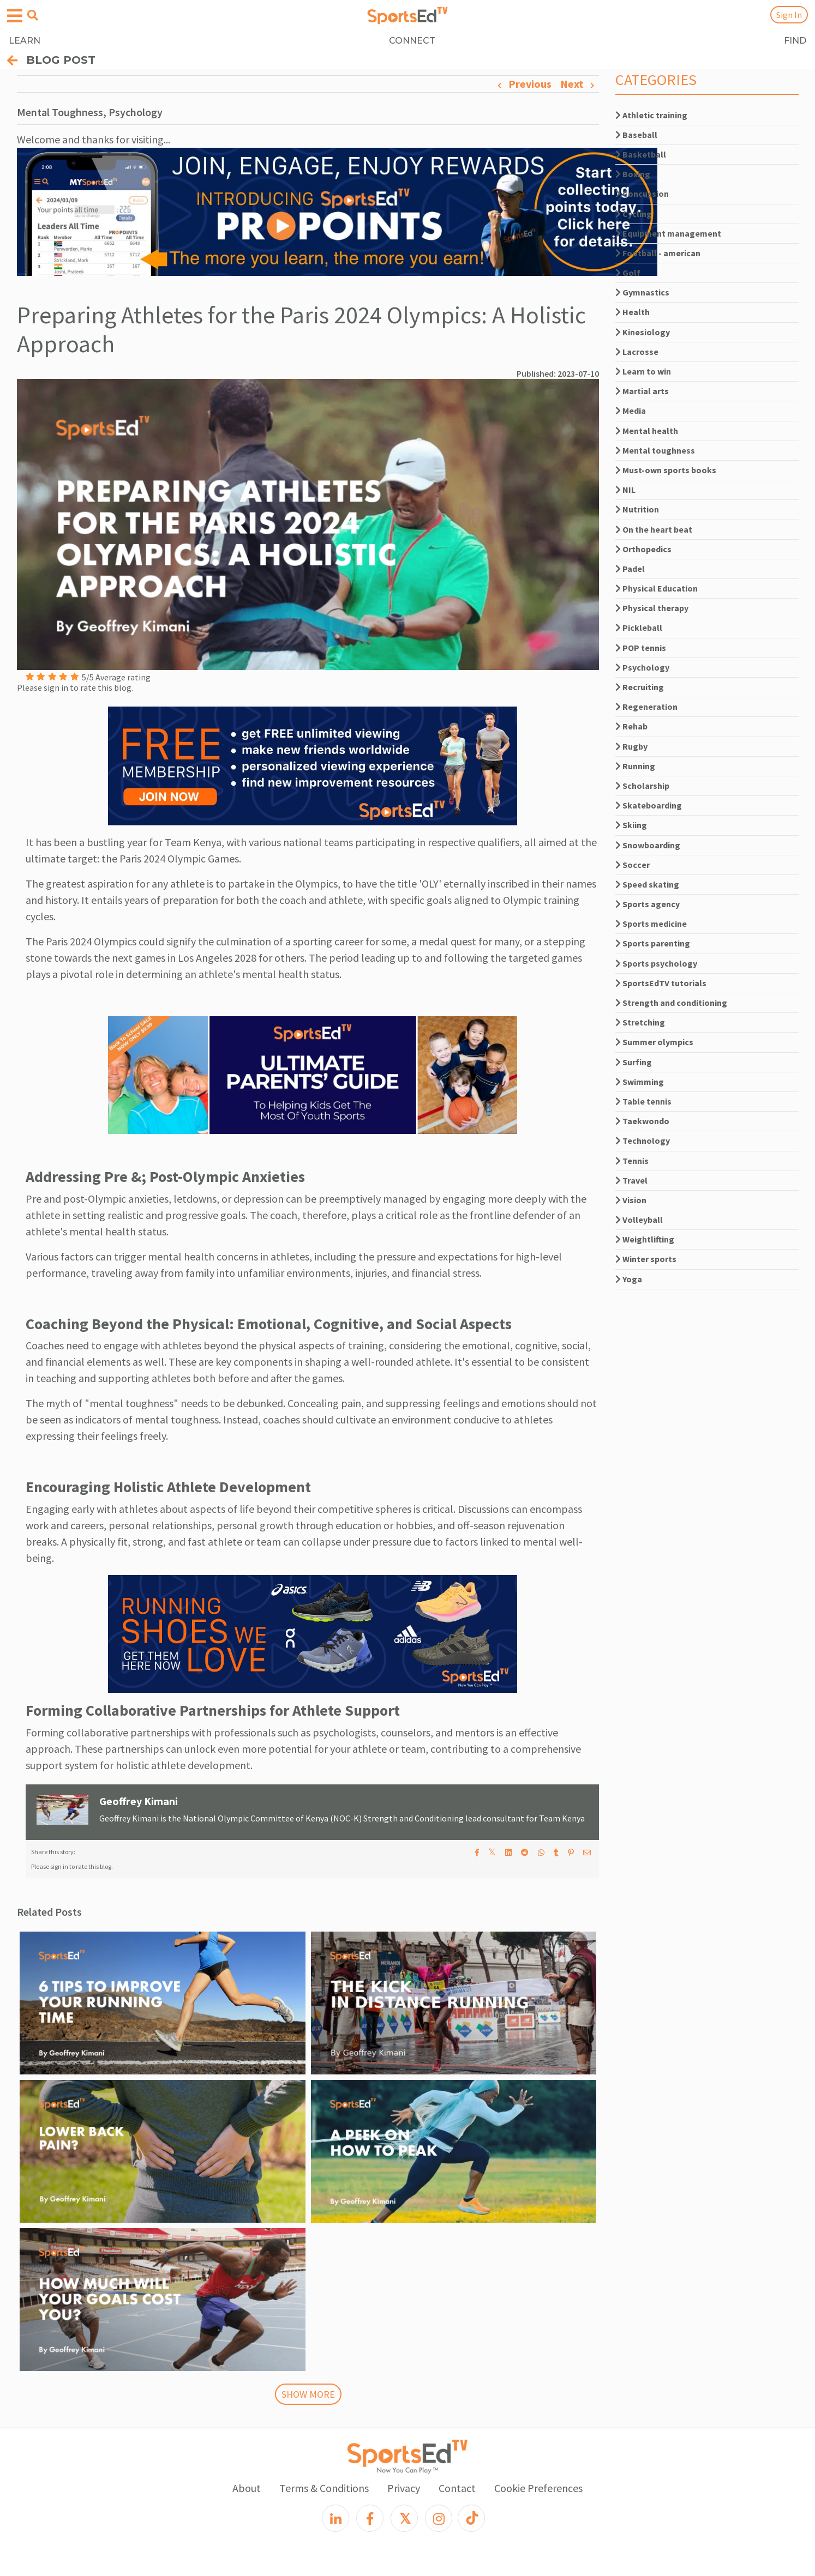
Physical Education (656, 588)
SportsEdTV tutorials (660, 983)
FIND (795, 40)
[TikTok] (471, 2518)
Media (630, 410)
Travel (631, 1180)
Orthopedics (643, 549)
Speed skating (647, 884)
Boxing (632, 173)
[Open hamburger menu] (14, 16)
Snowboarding (647, 845)
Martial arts (642, 390)
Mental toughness (655, 450)
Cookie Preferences (538, 2488)
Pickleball (638, 627)
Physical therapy (651, 607)
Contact (457, 2488)
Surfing (633, 1062)
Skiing (631, 824)
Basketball (640, 154)
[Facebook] (369, 2518)
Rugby (631, 746)
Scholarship (642, 785)
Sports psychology (656, 963)
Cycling (633, 213)
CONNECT (412, 40)
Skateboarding (648, 805)
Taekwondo (642, 1120)
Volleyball (639, 1219)
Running (635, 766)
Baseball (636, 134)
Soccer (632, 864)
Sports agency (647, 903)
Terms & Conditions (324, 2488)
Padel (630, 568)
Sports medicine (651, 923)
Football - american (657, 253)
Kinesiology (642, 332)
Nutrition (637, 509)
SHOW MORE (308, 2394)
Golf (627, 272)
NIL (625, 489)
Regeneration (646, 706)
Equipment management (668, 233)
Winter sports (645, 1258)
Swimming (639, 1081)
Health (632, 311)
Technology (642, 1140)
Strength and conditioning (671, 1002)
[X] (404, 2518)
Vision (630, 1200)
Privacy (403, 2488)
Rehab (631, 726)
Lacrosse (636, 351)
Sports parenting (652, 943)
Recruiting (639, 686)
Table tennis (643, 1101)
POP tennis (640, 647)
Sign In (789, 14)
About (246, 2488)
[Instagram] (438, 2518)
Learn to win (643, 371)
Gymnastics (642, 292)
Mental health (646, 430)
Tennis (632, 1160)
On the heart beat (653, 529)
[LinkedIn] (335, 2518)
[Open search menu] (32, 15)
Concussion (642, 193)
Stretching (640, 1022)
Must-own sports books (665, 469)
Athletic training (651, 115)
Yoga (628, 1279)
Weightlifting (644, 1239)
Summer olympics (654, 1041)
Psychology (642, 667)
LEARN (24, 40)
